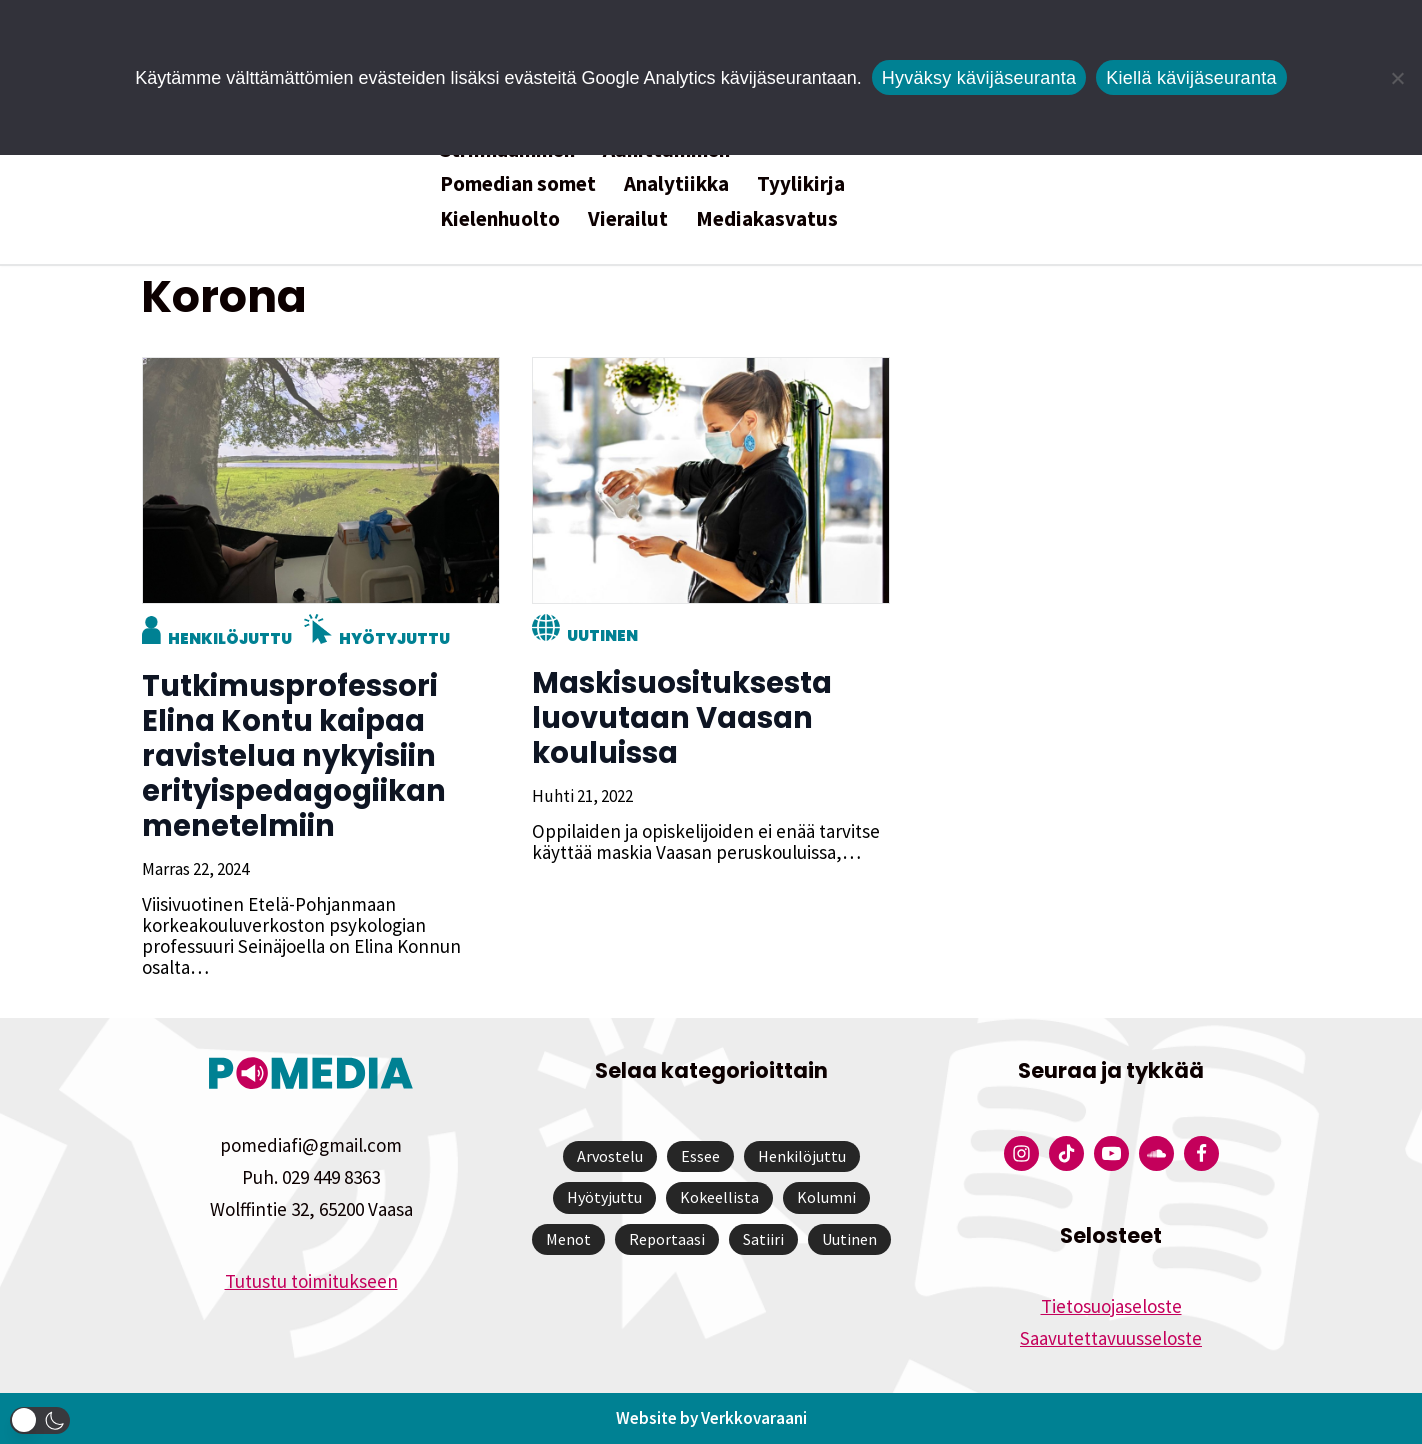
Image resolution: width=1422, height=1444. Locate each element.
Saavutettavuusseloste (1111, 1338)
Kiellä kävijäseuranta (1191, 78)
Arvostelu (610, 1156)
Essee (700, 1156)
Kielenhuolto (500, 218)
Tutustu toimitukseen (311, 1281)
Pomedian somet (518, 183)
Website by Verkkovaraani (711, 1418)
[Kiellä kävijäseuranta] (1397, 78)
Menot (568, 1239)
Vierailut (628, 218)
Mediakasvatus (767, 218)
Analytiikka (676, 183)
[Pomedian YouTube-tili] (1111, 1153)
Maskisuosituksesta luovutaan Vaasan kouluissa (681, 718)
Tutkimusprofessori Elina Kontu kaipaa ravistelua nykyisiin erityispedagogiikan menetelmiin (293, 756)
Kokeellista (719, 1197)
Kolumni (826, 1197)
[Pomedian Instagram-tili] (1021, 1153)
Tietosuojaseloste (1111, 1306)
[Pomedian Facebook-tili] (1201, 1153)
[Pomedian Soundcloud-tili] (1156, 1153)
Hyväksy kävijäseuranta (979, 78)
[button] (40, 1420)
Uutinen (601, 635)
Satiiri (763, 1239)
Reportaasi (667, 1239)
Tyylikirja (801, 183)
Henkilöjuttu (229, 638)
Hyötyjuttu (393, 638)
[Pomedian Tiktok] (1066, 1153)
